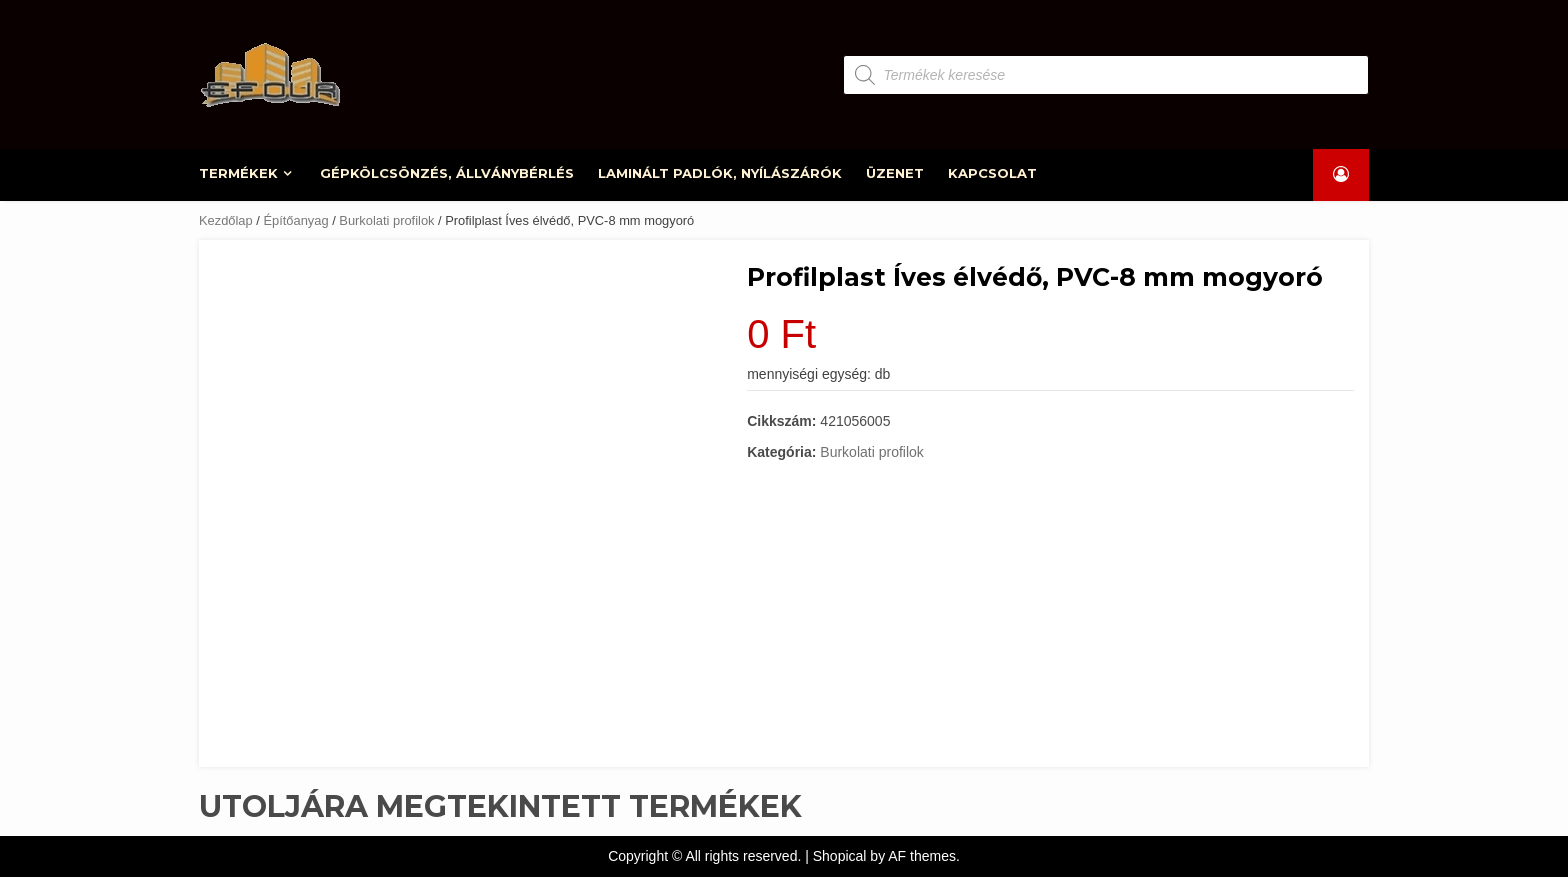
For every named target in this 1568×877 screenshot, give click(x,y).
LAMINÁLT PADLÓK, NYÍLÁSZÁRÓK (720, 173)
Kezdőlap (226, 220)
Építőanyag (295, 220)
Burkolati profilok (386, 220)
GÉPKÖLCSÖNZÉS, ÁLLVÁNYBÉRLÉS (447, 173)
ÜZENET (895, 173)
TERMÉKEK (239, 173)
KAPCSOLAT (992, 173)
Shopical (840, 856)
